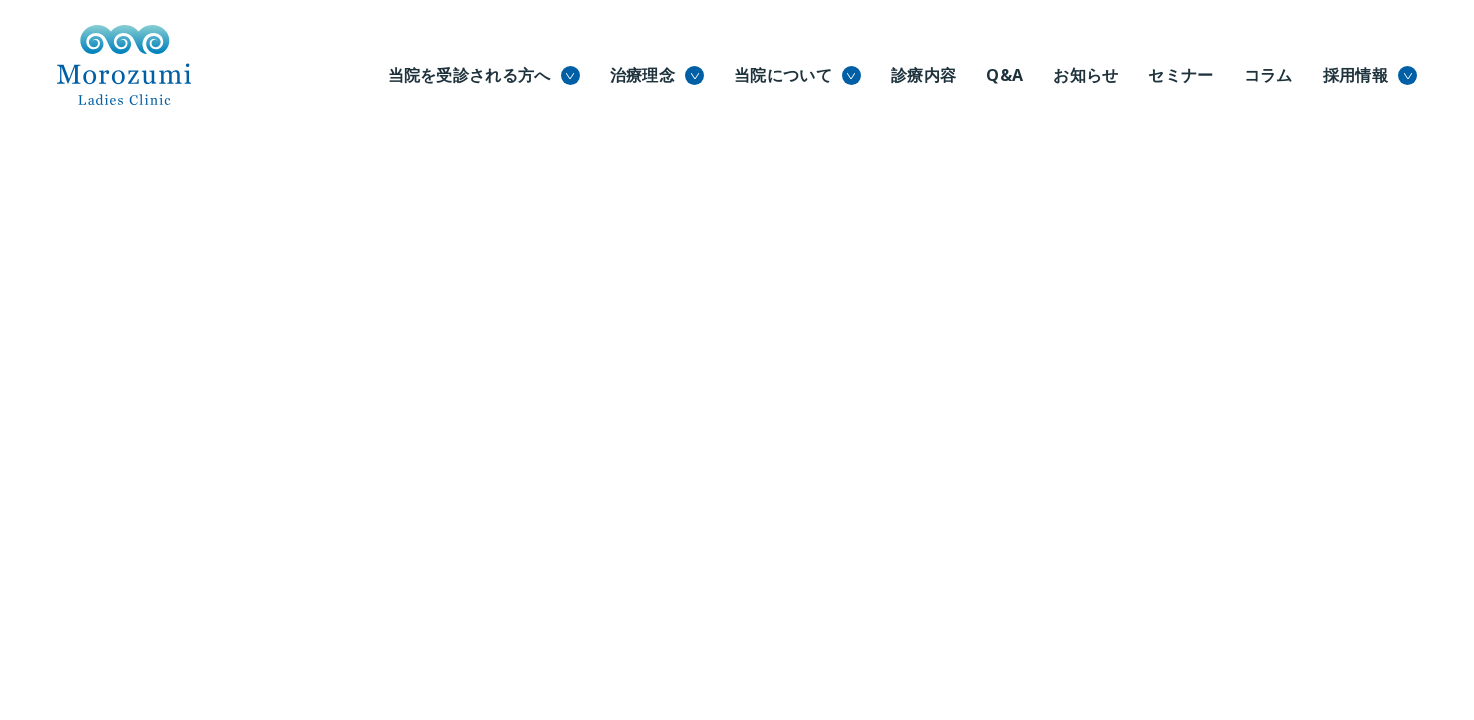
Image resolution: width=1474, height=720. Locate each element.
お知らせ (1085, 75)
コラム (1268, 75)
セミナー (1180, 75)
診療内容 (923, 75)
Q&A (1004, 75)
